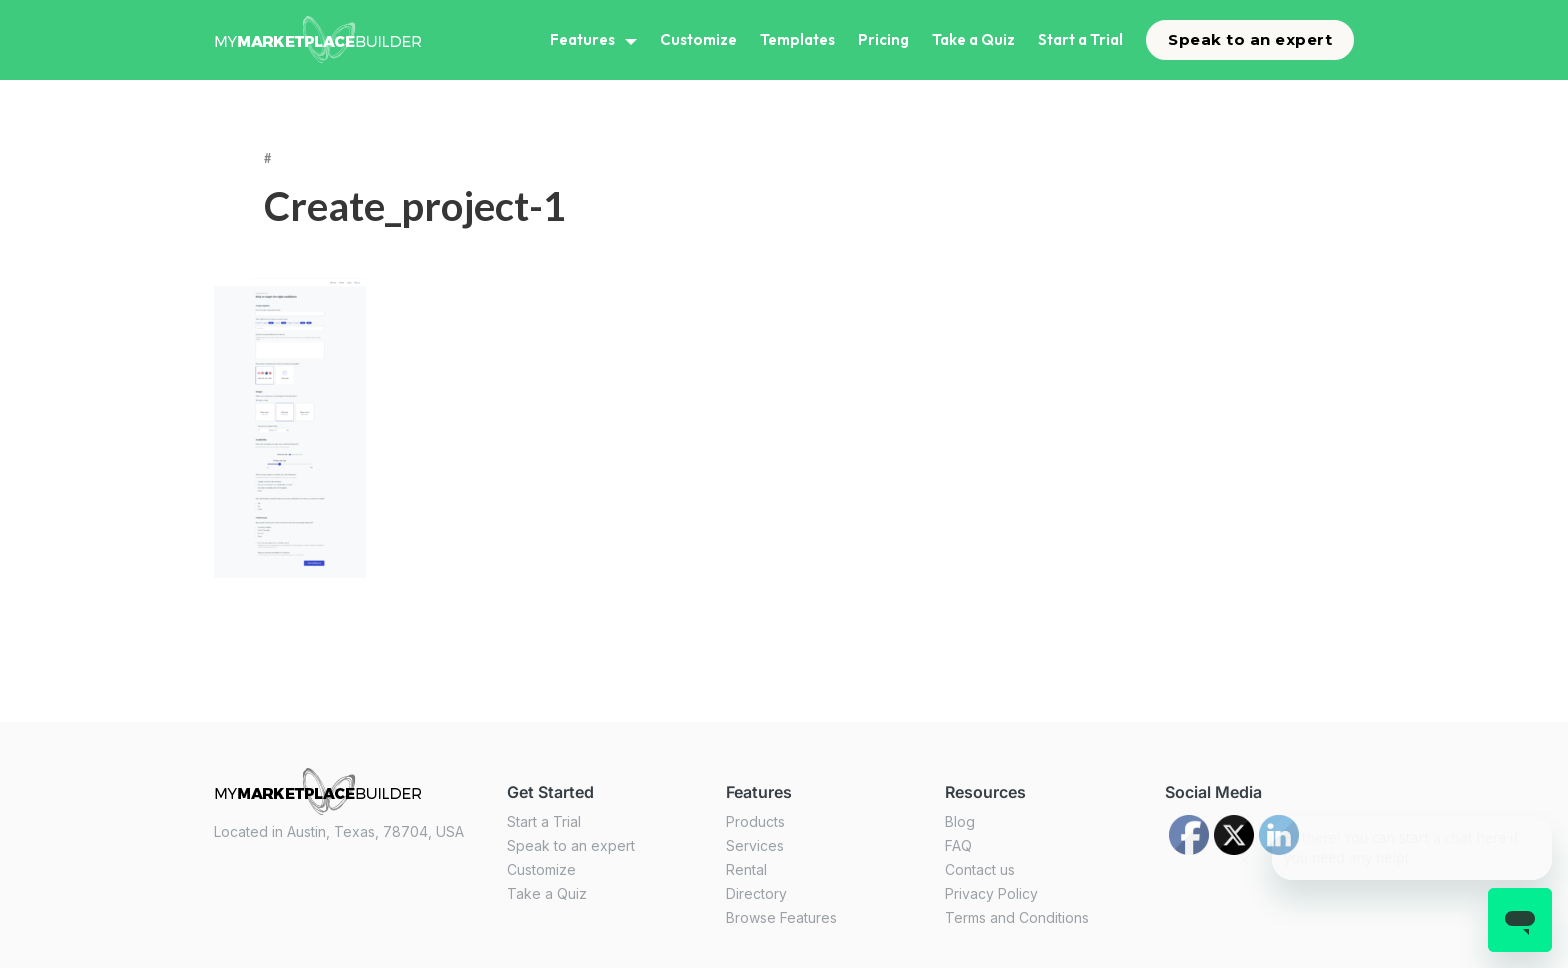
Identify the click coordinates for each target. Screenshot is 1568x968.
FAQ (958, 845)
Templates (797, 39)
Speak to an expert (1250, 39)
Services (755, 845)
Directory (756, 893)
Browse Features (781, 917)
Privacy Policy (991, 893)
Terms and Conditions (1017, 917)
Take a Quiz (973, 39)
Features (582, 39)
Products (755, 821)
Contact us (980, 869)
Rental (746, 869)
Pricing (883, 39)
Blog (960, 821)
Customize (698, 39)
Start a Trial (1080, 39)
